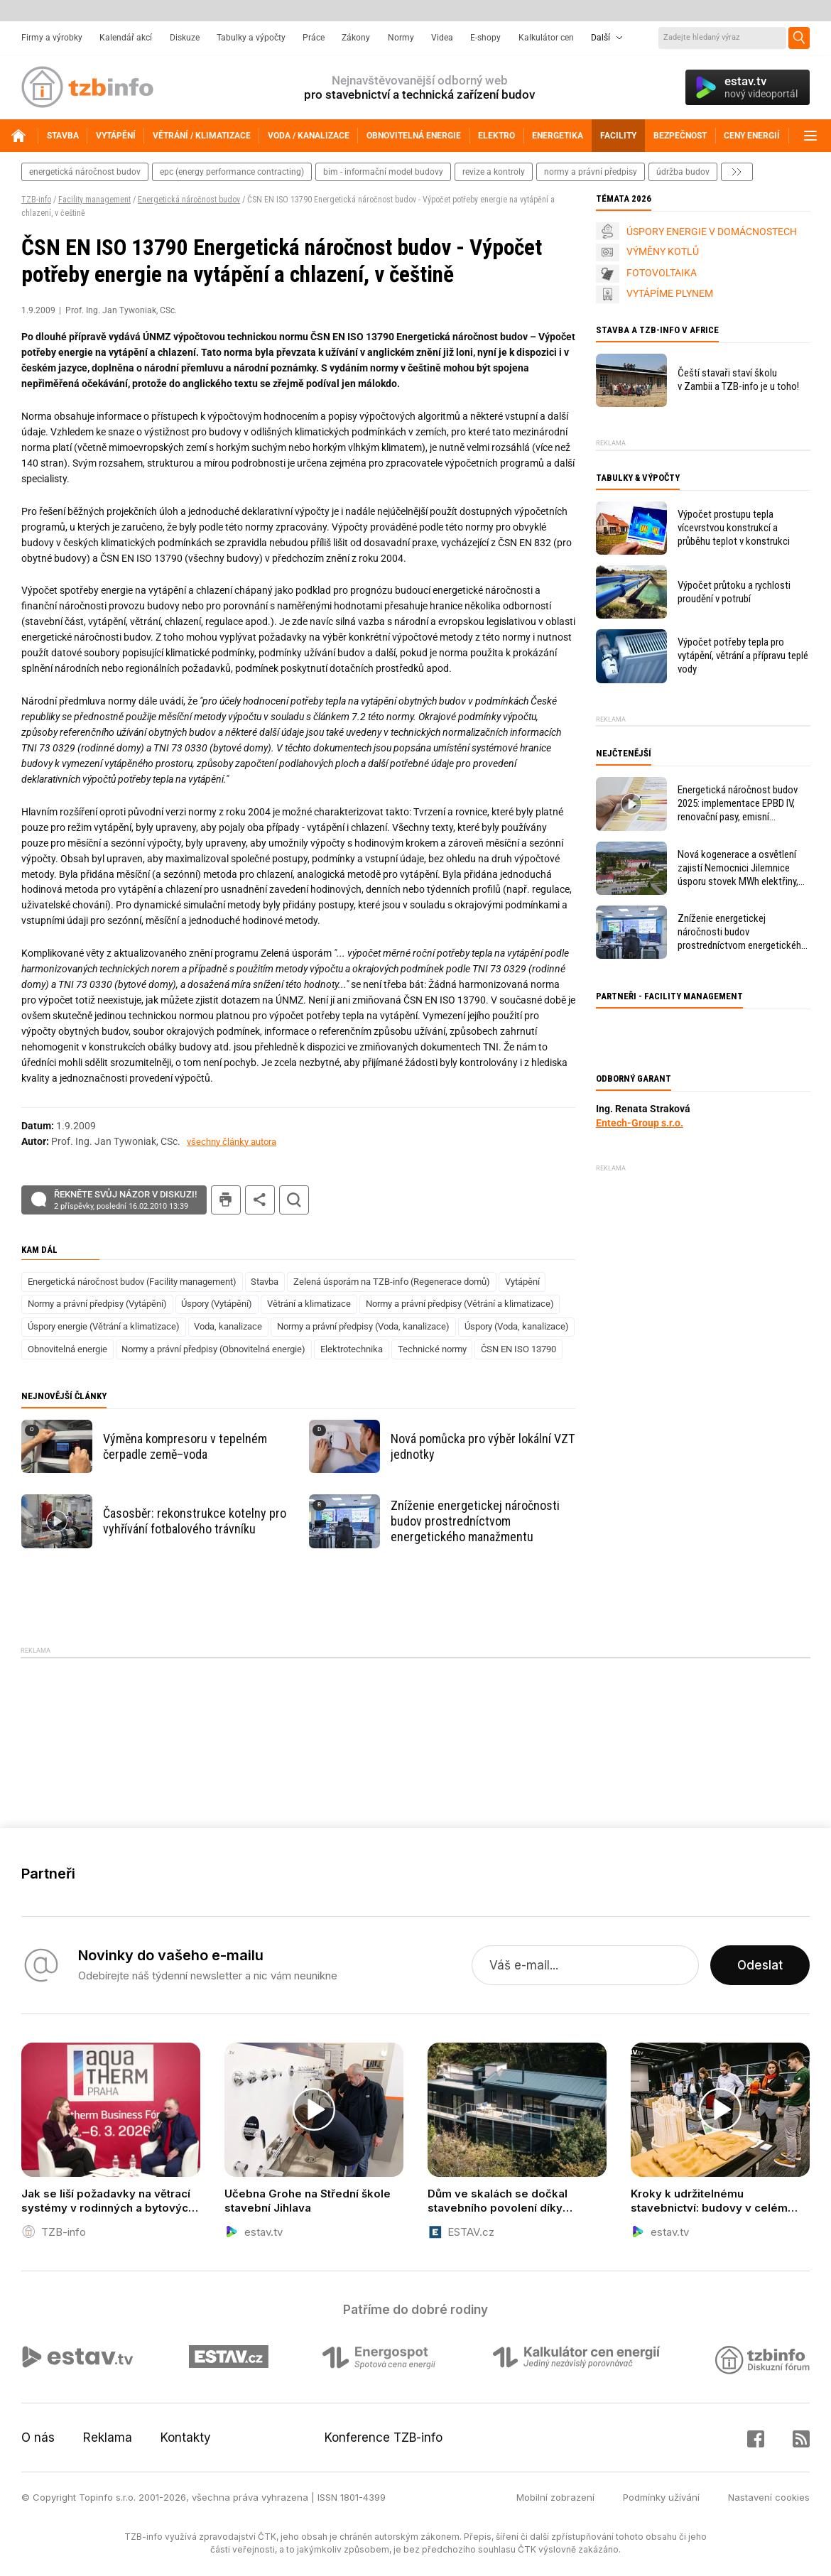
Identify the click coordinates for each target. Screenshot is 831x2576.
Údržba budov (683, 172)
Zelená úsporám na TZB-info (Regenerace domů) (391, 1281)
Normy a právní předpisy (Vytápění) (97, 1303)
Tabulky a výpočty (251, 38)
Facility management (94, 200)
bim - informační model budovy (383, 172)
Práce (314, 38)
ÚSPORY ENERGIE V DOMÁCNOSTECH (711, 231)
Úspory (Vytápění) (216, 1303)
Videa (442, 38)
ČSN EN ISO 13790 (518, 1349)
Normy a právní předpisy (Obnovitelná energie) (213, 1349)
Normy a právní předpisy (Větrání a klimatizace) (460, 1303)
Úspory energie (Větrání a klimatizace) (104, 1326)
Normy (401, 38)
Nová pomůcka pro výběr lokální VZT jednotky (483, 1446)
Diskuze (185, 38)
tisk (226, 1200)
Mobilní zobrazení (555, 2497)
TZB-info (36, 200)
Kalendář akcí (125, 38)
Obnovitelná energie (67, 1349)
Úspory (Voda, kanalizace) (517, 1326)
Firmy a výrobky (51, 38)
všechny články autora (231, 1141)
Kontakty (186, 2437)
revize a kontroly (493, 172)
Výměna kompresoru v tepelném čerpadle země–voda (185, 1446)
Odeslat (760, 1965)
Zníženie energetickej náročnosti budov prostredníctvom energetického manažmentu (475, 1521)
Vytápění (522, 1281)
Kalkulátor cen (546, 38)
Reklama (107, 2437)
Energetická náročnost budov (189, 200)
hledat (294, 1200)
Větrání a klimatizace (309, 1303)
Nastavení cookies (769, 2497)
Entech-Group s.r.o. (639, 1123)
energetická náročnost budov (85, 172)
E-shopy (485, 38)
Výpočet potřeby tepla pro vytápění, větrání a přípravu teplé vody (743, 655)
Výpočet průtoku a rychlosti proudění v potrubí (734, 592)
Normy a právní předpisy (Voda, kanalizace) (363, 1326)
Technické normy (432, 1349)
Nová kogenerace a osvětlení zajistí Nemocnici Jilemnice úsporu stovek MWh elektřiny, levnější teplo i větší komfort (738, 868)
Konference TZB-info (383, 2437)
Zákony (356, 38)
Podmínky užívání (661, 2497)
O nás (38, 2437)
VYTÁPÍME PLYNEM (669, 293)
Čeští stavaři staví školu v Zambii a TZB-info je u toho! (738, 379)
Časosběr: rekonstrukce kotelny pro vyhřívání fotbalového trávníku (194, 1521)
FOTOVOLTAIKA (661, 272)
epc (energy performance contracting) (232, 172)
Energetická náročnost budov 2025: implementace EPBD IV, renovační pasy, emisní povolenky (738, 803)
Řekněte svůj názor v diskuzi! (125, 1200)
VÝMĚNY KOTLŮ (662, 251)
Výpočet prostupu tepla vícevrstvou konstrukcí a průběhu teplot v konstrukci (734, 528)
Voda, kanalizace (228, 1326)
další (737, 172)
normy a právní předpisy (590, 172)
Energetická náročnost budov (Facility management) (132, 1281)
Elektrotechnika (351, 1349)
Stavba (264, 1281)
